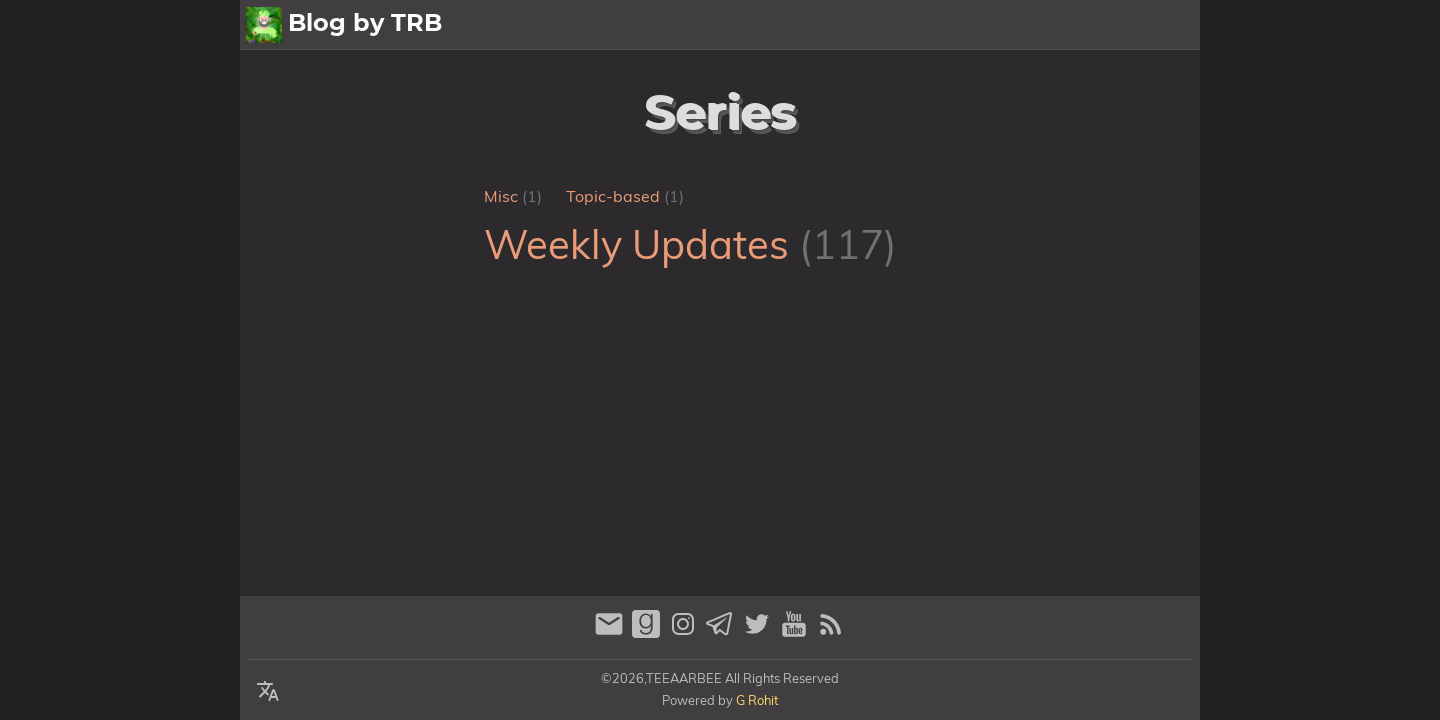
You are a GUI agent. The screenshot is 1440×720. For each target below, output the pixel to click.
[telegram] (722, 632)
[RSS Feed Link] (831, 632)
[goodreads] (648, 632)
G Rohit (757, 700)
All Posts (926, 25)
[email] (611, 632)
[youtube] (796, 632)
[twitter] (759, 632)
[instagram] (685, 632)
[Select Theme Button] (856, 25)
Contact (1159, 25)
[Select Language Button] (268, 692)
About (1004, 25)
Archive (1078, 25)
